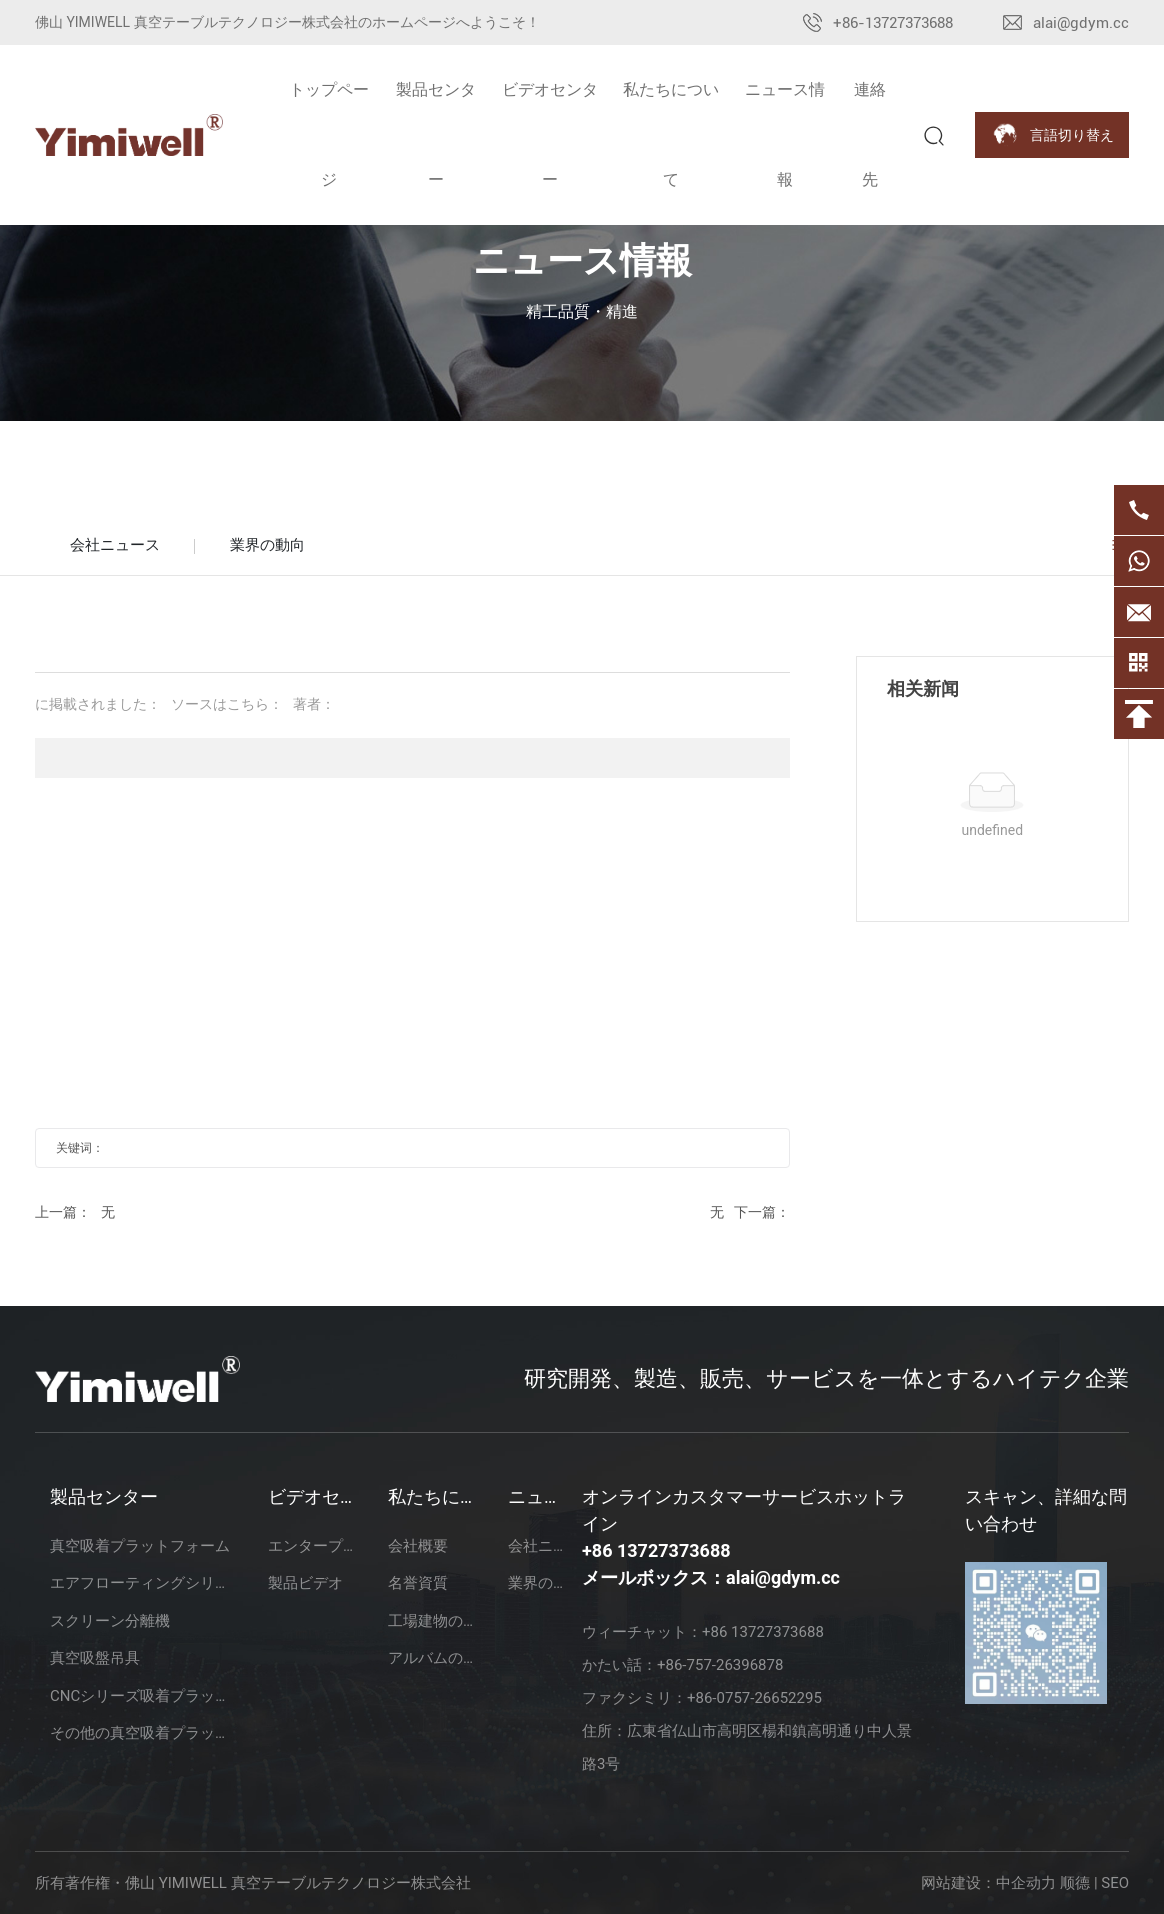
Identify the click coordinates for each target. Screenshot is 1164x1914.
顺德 (1075, 1883)
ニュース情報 (582, 261)
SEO (1115, 1883)
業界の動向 (267, 545)
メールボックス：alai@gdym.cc (711, 1577)
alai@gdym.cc (1081, 23)
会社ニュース (115, 545)
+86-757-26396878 (720, 1665)
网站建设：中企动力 (988, 1883)
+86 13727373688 (656, 1550)
